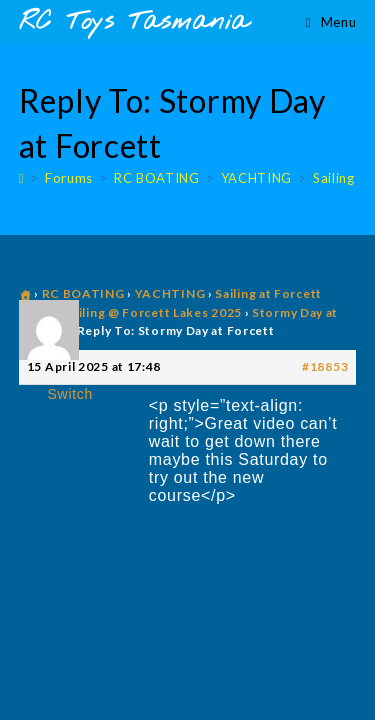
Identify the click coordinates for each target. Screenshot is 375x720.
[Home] (21, 178)
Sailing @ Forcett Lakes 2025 (153, 312)
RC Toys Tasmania (134, 22)
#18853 (325, 366)
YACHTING (170, 293)
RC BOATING (83, 293)
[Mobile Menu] (331, 22)
